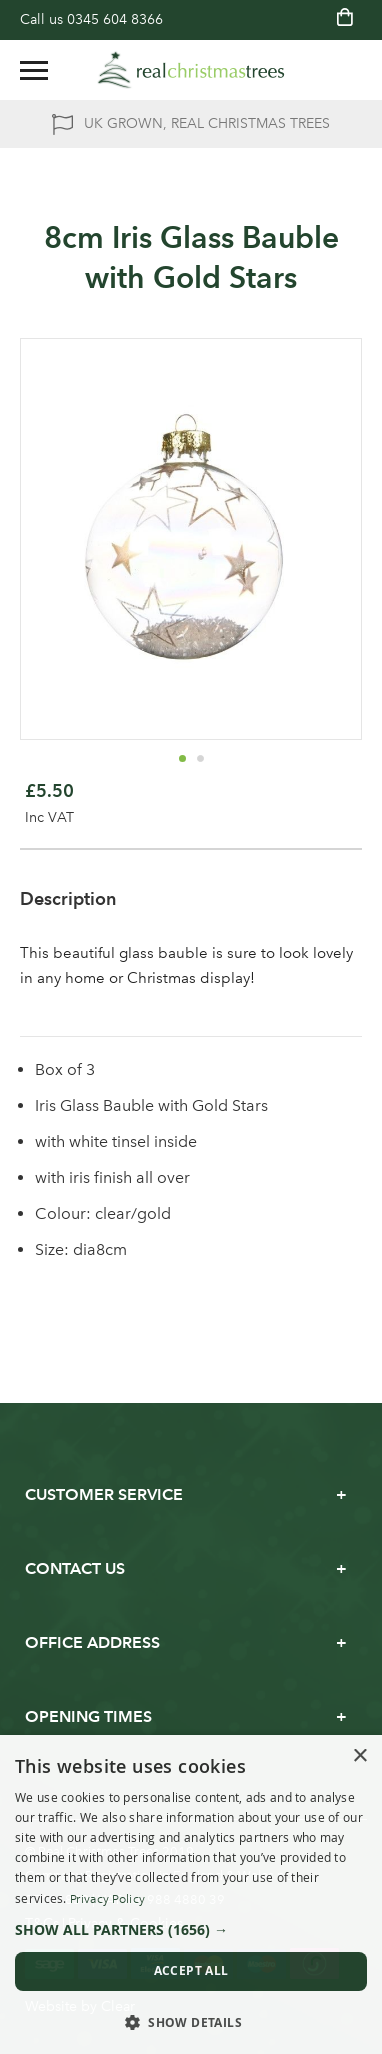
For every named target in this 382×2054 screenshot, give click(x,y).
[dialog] (191, 1894)
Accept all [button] (191, 1970)
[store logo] (191, 70)
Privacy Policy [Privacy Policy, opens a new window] (107, 1899)
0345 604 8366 (115, 19)
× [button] (359, 1756)
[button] (182, 758)
